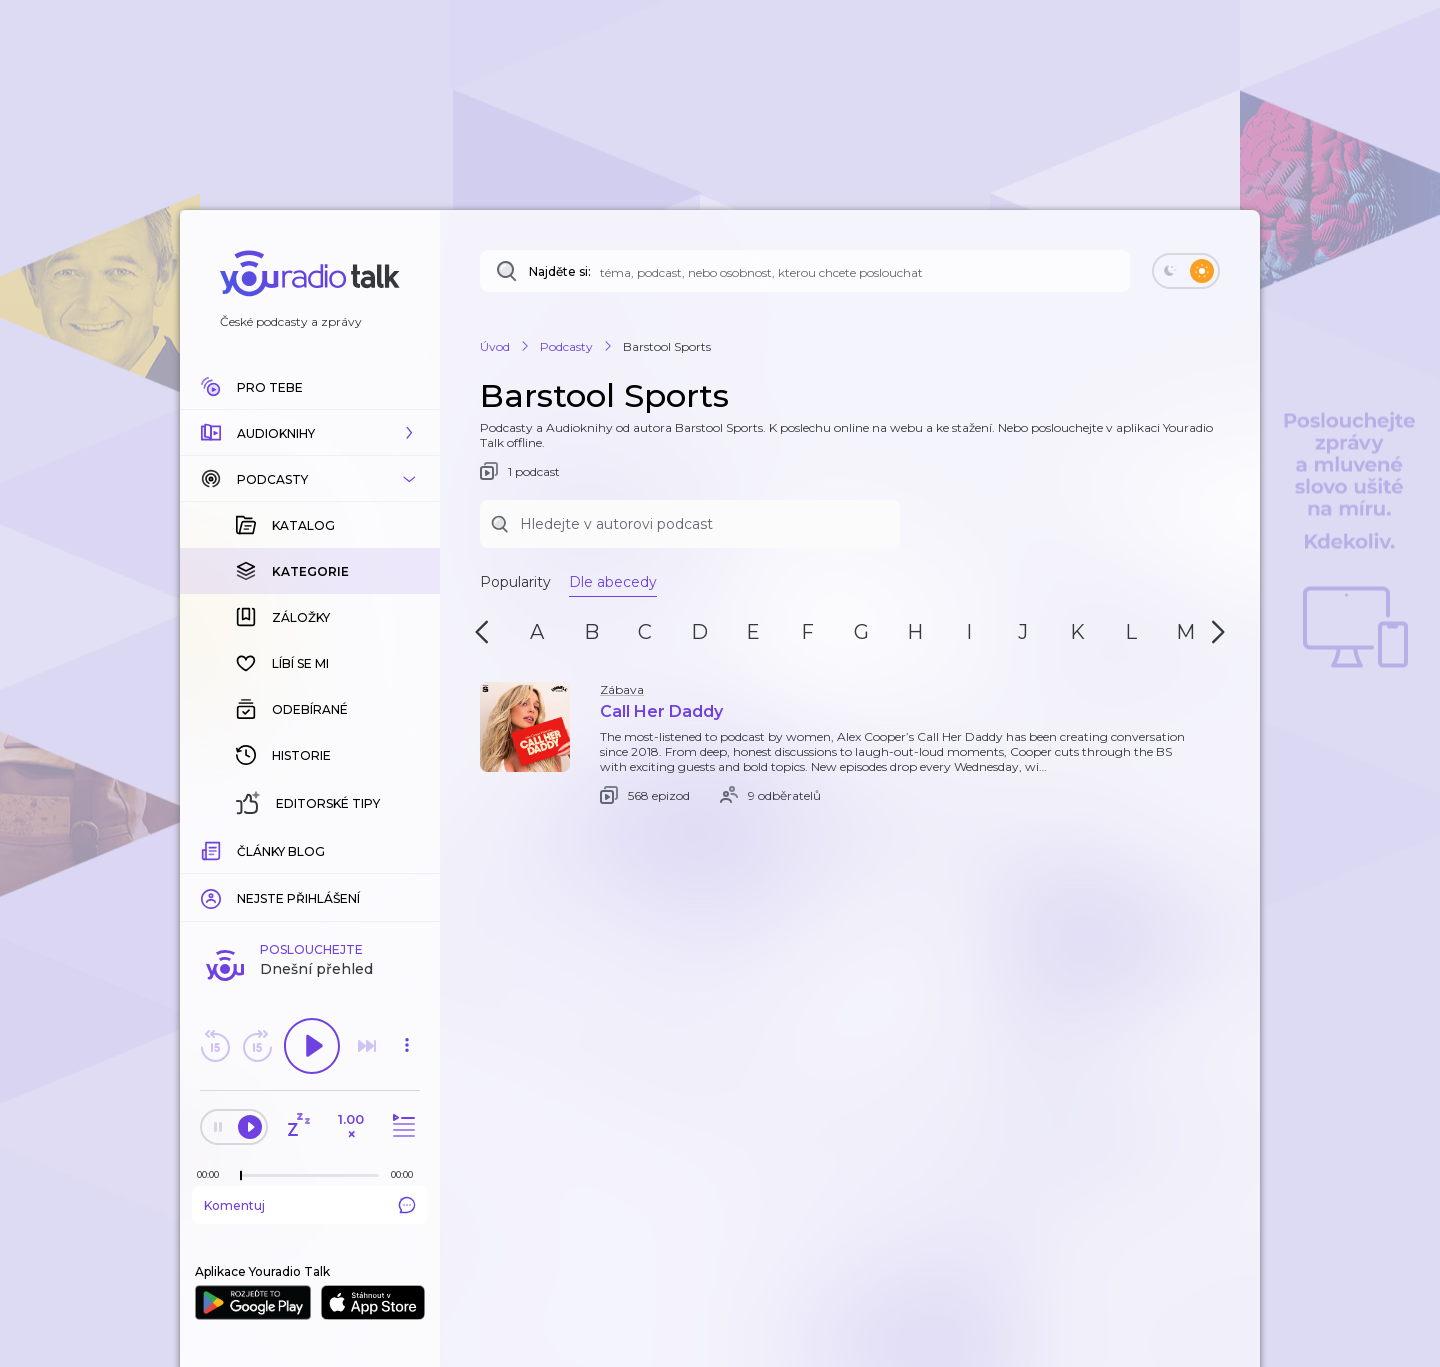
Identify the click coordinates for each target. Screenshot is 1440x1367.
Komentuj (310, 1205)
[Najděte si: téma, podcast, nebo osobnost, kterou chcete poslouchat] (805, 271)
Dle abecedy (613, 582)
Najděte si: (560, 271)
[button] (310, 433)
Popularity (515, 582)
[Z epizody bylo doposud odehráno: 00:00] (213, 1174)
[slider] (241, 1176)
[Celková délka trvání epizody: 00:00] (407, 1174)
